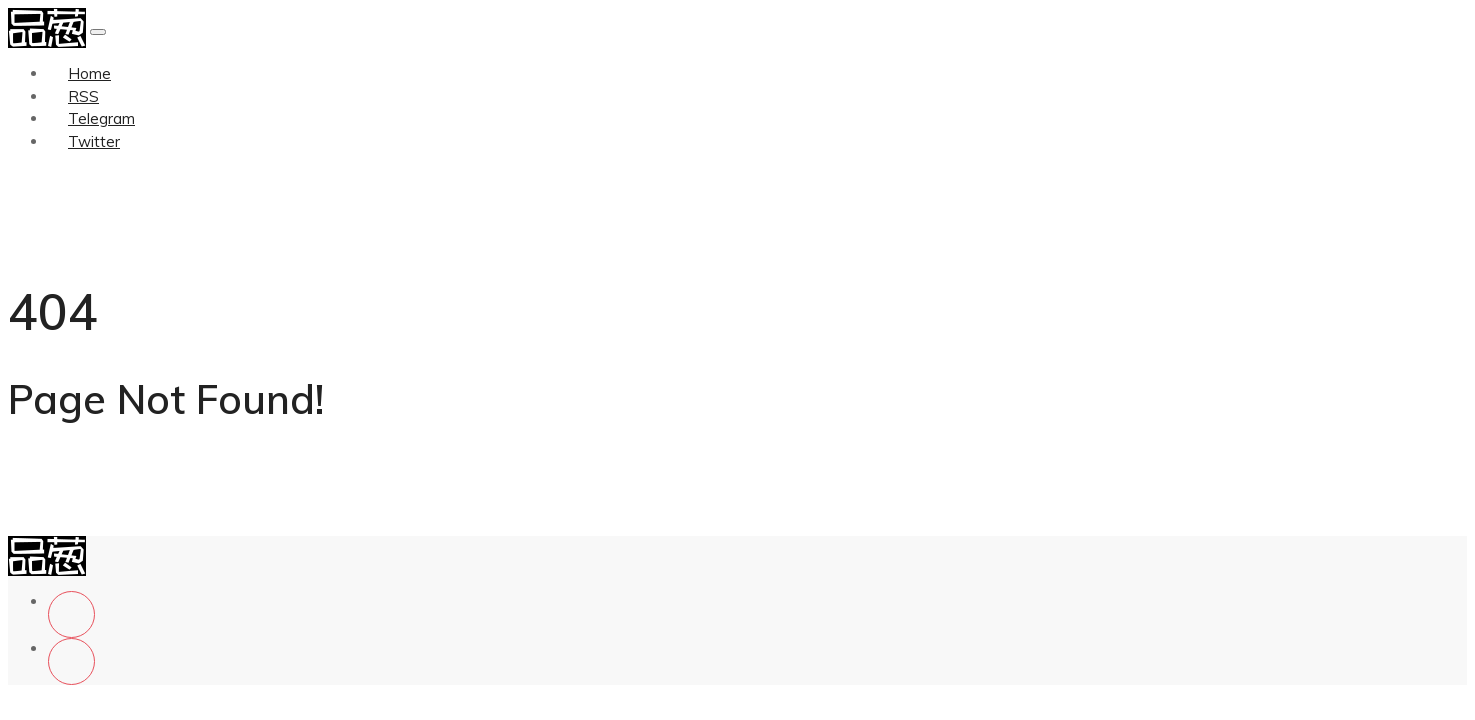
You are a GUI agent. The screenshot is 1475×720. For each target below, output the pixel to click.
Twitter (94, 141)
